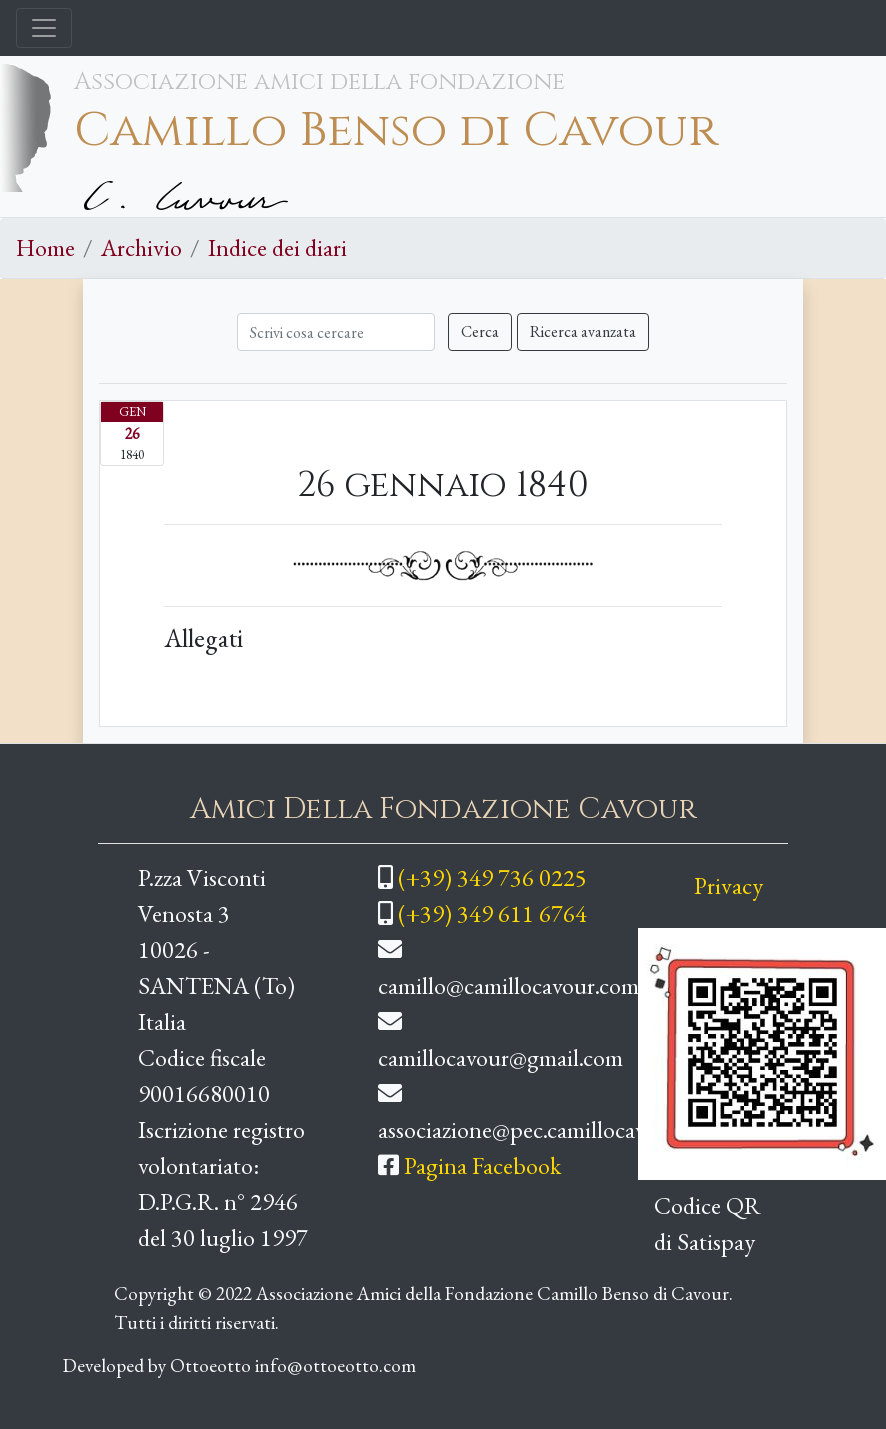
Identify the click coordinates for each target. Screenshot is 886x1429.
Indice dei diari (277, 247)
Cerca (480, 331)
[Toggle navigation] (44, 28)
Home (45, 247)
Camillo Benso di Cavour (396, 131)
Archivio (141, 247)
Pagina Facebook (482, 1165)
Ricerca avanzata (583, 331)
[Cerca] (336, 332)
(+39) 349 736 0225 (492, 877)
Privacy (728, 885)
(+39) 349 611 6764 (492, 913)
